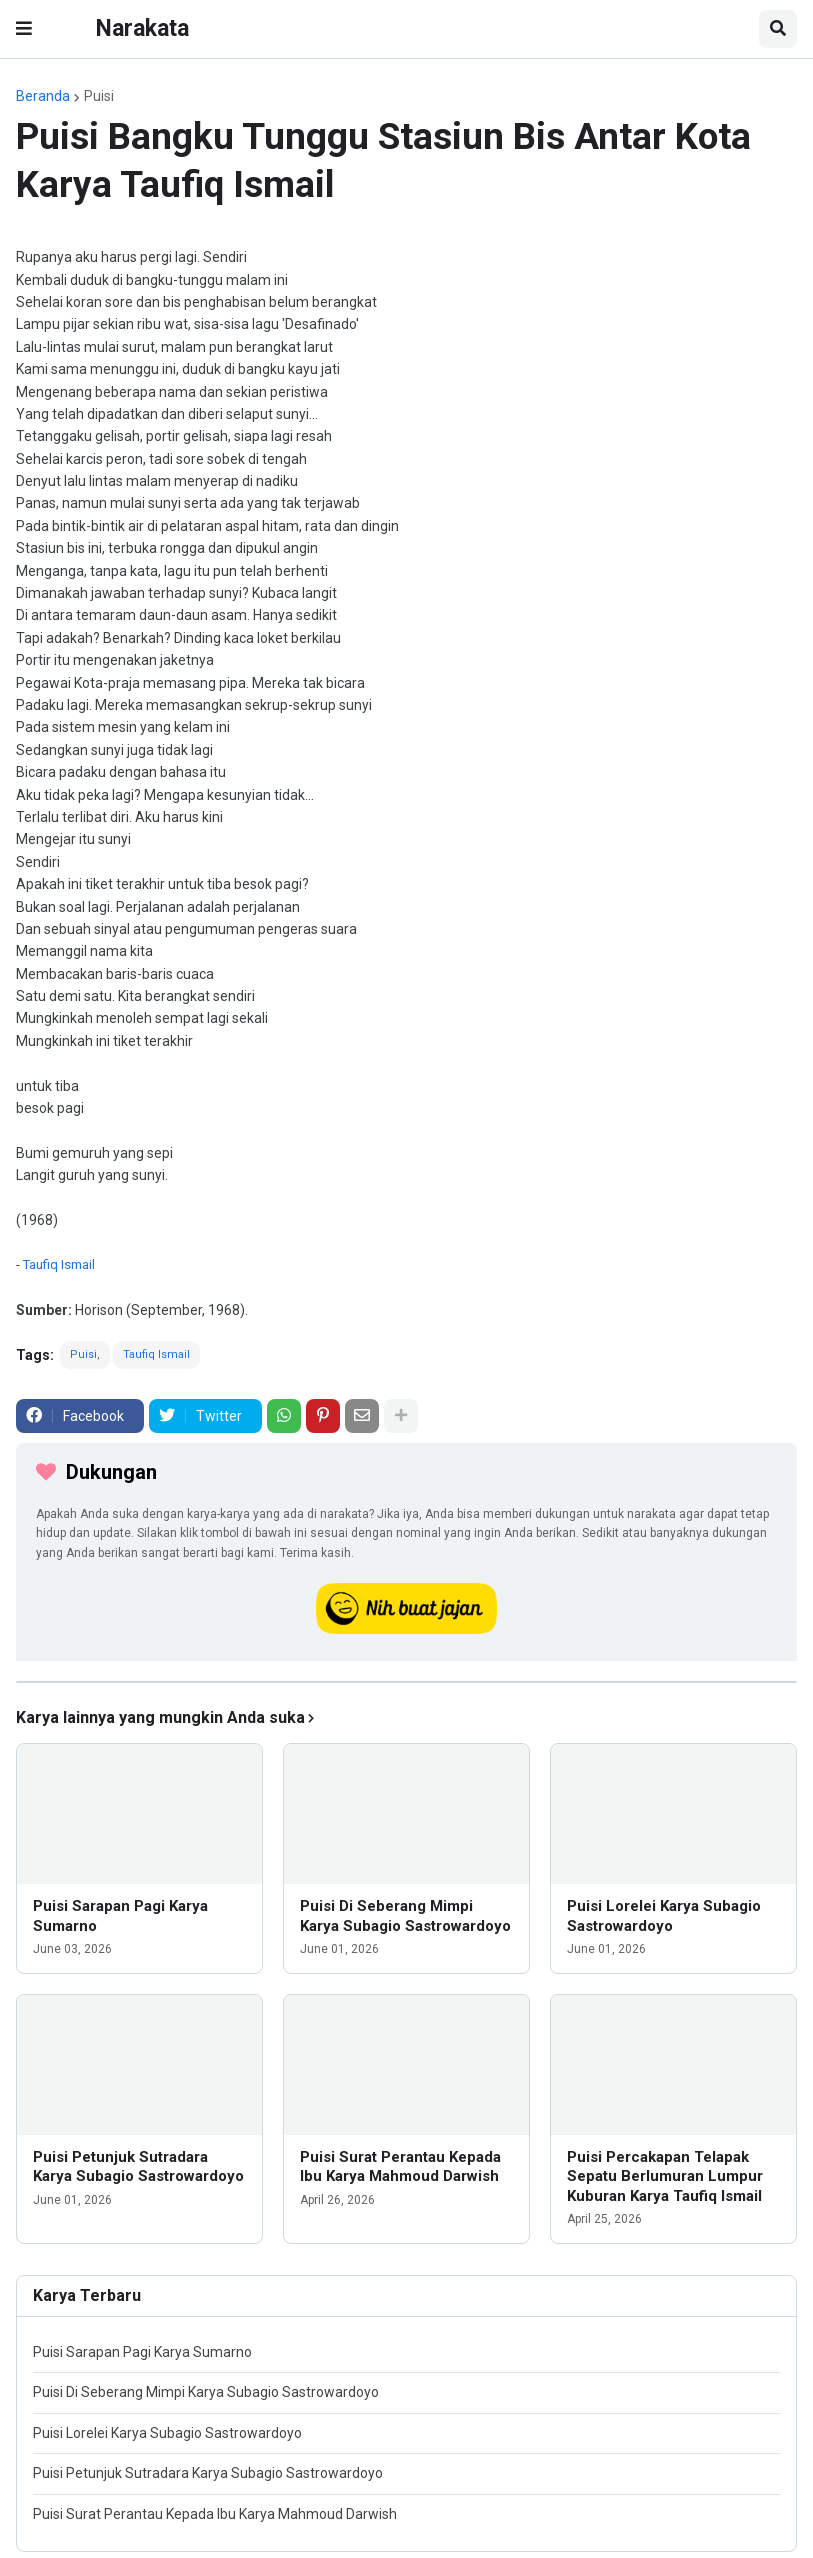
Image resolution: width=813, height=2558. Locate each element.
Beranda (43, 96)
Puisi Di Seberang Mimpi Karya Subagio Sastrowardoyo (405, 1916)
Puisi (99, 96)
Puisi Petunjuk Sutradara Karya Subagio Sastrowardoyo (138, 2167)
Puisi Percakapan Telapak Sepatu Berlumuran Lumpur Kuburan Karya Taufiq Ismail (665, 2176)
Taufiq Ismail (59, 1264)
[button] (24, 29)
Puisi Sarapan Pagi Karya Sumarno (120, 1916)
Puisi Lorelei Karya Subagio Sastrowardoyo (664, 1916)
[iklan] (406, 1682)
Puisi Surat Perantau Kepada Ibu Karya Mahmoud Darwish (400, 2167)
